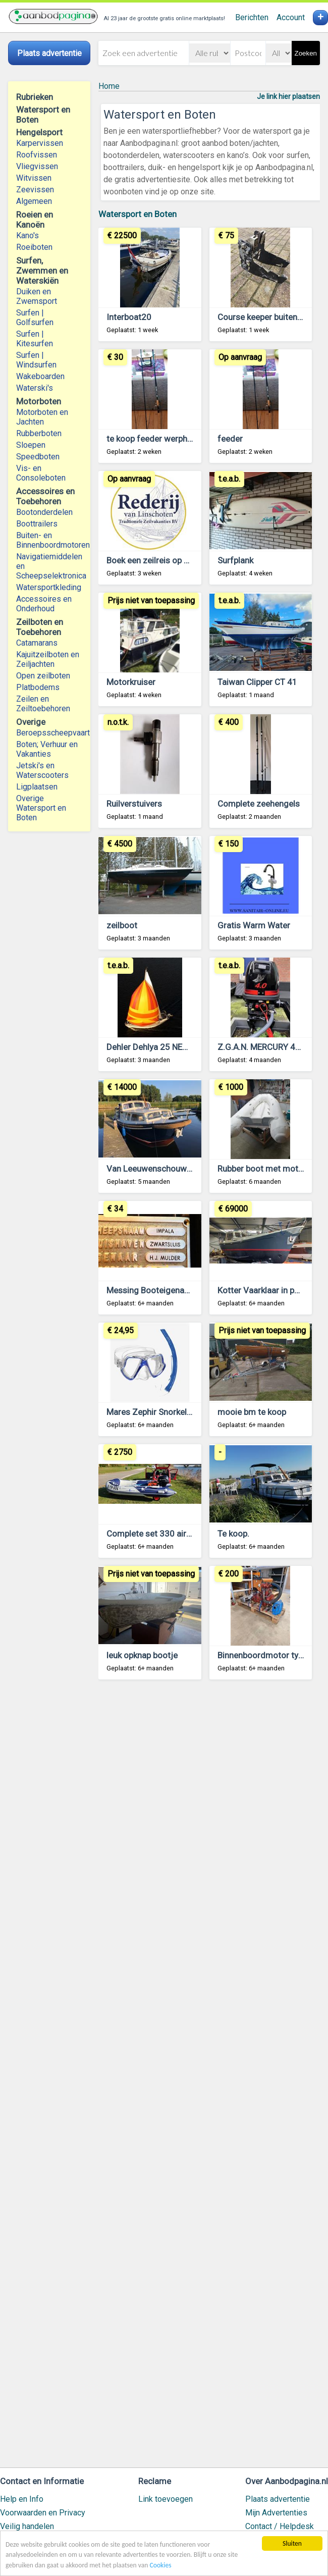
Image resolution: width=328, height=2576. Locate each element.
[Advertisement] (209, 2078)
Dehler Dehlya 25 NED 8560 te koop (173, 1047)
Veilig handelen (27, 2526)
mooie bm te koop (251, 1412)
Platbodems (38, 687)
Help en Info (21, 2499)
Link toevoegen (165, 2499)
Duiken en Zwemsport (36, 296)
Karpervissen (39, 143)
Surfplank (235, 560)
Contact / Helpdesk (279, 2526)
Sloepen (30, 445)
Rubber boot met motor (261, 1169)
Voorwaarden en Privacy (42, 2512)
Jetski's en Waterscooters (42, 770)
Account (291, 17)
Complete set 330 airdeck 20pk (165, 1534)
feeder (230, 439)
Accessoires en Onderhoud (44, 603)
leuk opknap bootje (142, 1655)
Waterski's (34, 388)
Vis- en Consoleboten (41, 473)
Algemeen (34, 201)
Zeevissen (35, 189)
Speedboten (38, 456)
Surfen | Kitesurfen (34, 338)
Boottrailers (37, 524)
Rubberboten (39, 433)
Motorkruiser (130, 682)
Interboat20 (128, 317)
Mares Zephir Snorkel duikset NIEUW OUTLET (191, 1412)
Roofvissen (36, 155)
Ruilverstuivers (134, 804)
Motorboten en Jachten (42, 417)
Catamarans (37, 643)
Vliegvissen (37, 166)
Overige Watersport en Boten (41, 808)
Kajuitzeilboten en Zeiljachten (47, 659)
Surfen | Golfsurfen (34, 317)
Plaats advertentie (277, 2499)
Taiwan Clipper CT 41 (257, 682)
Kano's (27, 235)
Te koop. (233, 1534)
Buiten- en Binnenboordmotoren (49, 540)
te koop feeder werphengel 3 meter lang (182, 439)
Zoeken (306, 53)
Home (109, 86)
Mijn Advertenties (276, 2512)
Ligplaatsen (37, 787)
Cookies (161, 2565)
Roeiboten (34, 247)
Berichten (251, 17)
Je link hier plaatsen (288, 96)
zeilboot (121, 925)
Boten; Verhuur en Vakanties (47, 749)
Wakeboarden (40, 376)
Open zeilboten (43, 675)
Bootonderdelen (44, 512)
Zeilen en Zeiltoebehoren (43, 703)
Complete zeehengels (258, 804)
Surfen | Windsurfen (36, 360)
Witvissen (33, 178)
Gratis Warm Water (253, 925)
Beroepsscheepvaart (49, 733)
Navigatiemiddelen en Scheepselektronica (49, 566)
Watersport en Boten (137, 214)
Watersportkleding (48, 587)
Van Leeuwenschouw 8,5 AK (159, 1169)
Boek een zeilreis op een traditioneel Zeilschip (192, 560)
